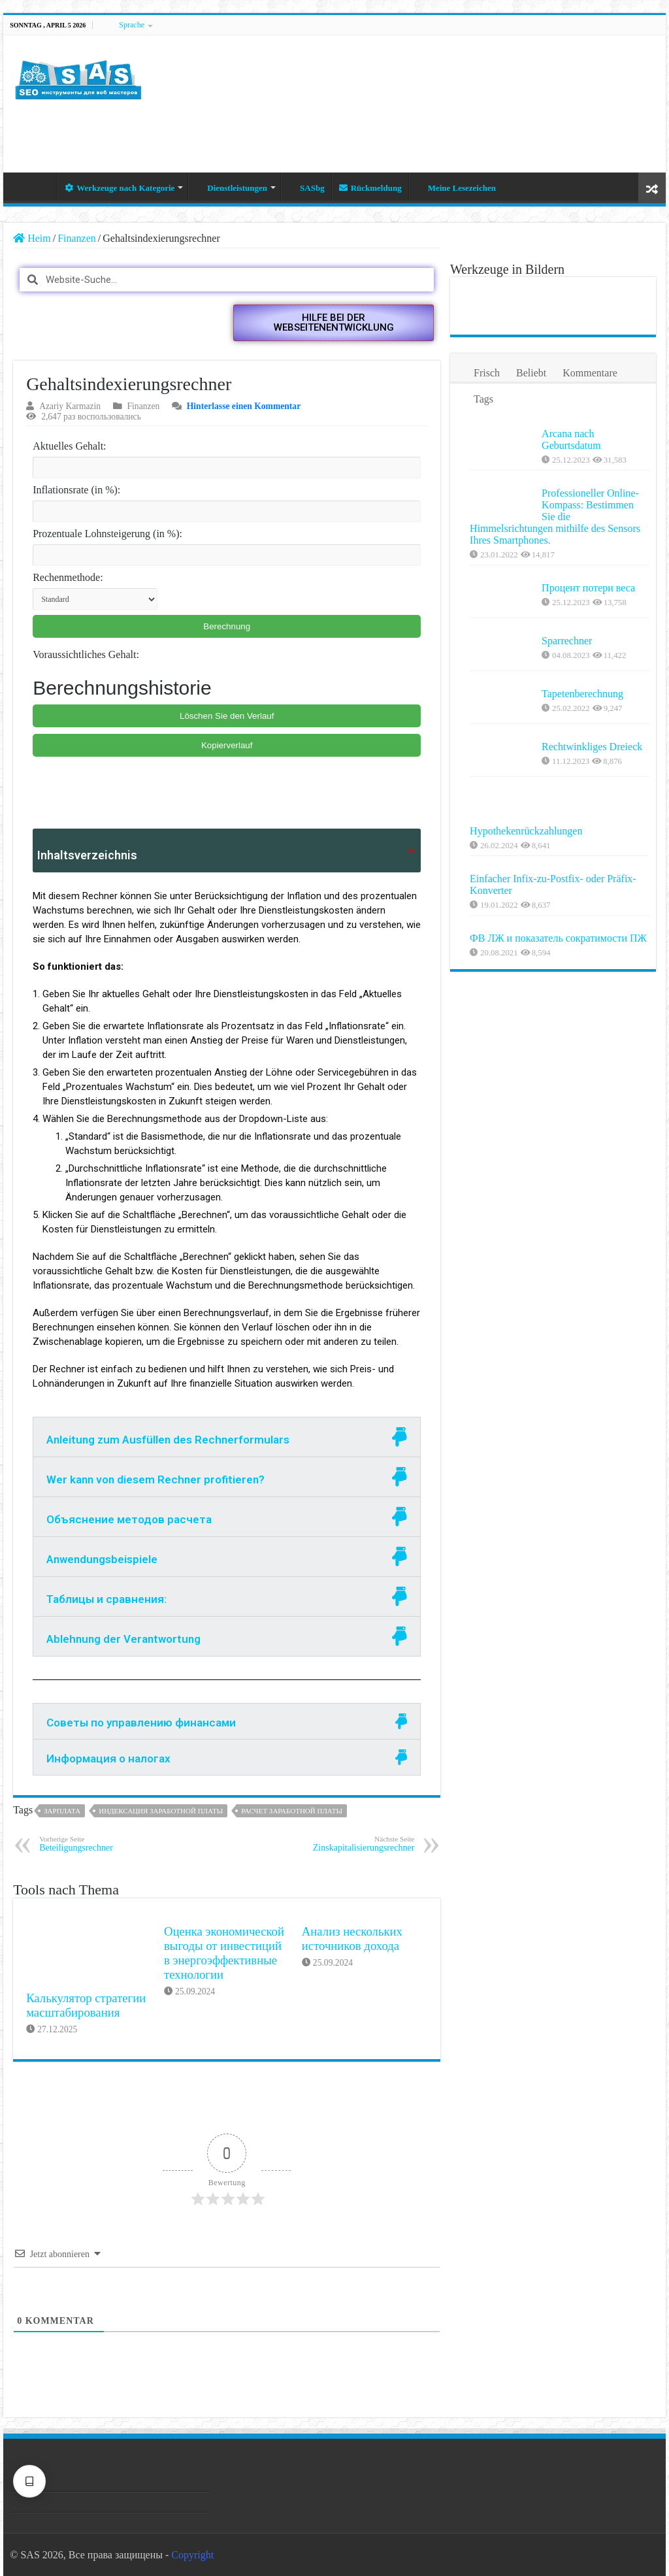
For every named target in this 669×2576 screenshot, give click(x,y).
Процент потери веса (588, 587)
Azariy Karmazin (70, 406)
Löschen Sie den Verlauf (227, 716)
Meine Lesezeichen (456, 188)
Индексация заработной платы (161, 1811)
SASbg (306, 188)
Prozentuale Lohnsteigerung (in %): (107, 533)
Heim (40, 186)
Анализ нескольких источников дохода (352, 1938)
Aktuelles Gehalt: (69, 446)
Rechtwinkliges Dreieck (592, 746)
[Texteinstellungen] (29, 2481)
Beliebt (531, 372)
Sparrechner (567, 640)
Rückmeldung (370, 188)
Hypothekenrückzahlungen (526, 830)
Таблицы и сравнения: (106, 1599)
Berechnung (226, 626)
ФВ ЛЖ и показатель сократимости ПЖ (588, 955)
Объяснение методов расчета (129, 1519)
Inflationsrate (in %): (76, 489)
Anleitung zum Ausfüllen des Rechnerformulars (167, 1439)
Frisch (487, 372)
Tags (483, 399)
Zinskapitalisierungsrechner (347, 1844)
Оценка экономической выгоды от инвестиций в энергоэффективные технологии (224, 1952)
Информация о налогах (108, 1758)
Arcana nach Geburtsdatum (571, 439)
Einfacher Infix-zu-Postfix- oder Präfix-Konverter (585, 890)
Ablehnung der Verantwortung (123, 1638)
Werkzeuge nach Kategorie (119, 188)
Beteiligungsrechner (106, 1844)
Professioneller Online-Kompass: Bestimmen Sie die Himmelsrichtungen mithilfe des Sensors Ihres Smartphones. (555, 516)
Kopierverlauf (227, 745)
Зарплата (62, 1811)
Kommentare (590, 372)
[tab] (226, 1437)
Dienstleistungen (231, 188)
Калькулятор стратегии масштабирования (86, 2005)
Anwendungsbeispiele (101, 1559)
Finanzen (76, 238)
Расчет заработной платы (291, 1811)
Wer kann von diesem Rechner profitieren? (155, 1479)
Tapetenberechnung (582, 693)
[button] (333, 323)
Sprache (131, 24)
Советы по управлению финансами (141, 1722)
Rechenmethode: (68, 577)
